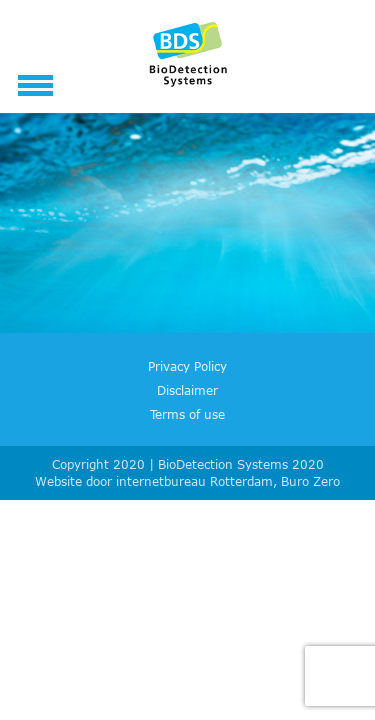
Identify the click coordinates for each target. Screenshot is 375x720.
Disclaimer (187, 390)
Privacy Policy (187, 366)
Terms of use (187, 414)
